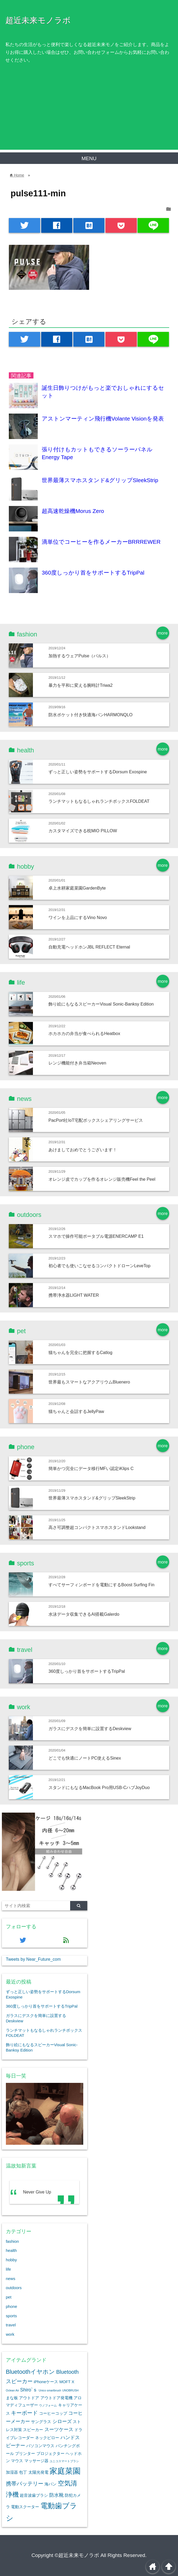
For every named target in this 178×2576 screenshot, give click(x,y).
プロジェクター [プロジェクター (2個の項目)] (50, 2453)
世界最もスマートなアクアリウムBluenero (89, 1381)
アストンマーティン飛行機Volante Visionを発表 (103, 418)
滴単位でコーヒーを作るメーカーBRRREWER (101, 542)
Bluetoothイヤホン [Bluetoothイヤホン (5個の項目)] (30, 2371)
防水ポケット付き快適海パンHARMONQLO (90, 714)
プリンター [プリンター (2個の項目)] (25, 2453)
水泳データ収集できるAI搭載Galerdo (83, 1614)
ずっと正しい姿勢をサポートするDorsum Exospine (97, 771)
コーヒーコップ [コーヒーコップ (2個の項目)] (53, 2413)
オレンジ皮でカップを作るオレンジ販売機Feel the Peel (101, 1179)
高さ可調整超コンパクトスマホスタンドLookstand (97, 1527)
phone (11, 2306)
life (8, 2269)
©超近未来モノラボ (77, 2555)
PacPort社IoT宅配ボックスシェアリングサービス (95, 1120)
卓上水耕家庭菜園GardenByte (77, 888)
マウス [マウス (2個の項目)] (17, 2461)
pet (9, 2297)
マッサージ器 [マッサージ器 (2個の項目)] (36, 2461)
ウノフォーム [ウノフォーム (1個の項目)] (48, 2405)
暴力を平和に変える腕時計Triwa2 (80, 685)
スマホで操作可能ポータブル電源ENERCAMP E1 (96, 1236)
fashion (12, 2241)
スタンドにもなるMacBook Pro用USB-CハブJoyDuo (99, 1787)
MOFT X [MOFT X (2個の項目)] (66, 2382)
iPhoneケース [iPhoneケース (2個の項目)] (46, 2382)
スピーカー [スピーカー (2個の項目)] (33, 2430)
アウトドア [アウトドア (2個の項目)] (29, 2398)
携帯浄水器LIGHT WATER (73, 1295)
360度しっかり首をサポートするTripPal (93, 572)
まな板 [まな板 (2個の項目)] (12, 2398)
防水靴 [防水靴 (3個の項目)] (56, 2495)
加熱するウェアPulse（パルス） (79, 655)
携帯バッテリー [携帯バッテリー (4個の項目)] (24, 2484)
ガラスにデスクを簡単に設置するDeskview (89, 1728)
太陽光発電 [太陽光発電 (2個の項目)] (38, 2472)
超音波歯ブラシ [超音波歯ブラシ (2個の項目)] (34, 2495)
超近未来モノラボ (38, 20)
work (10, 2334)
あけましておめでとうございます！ (82, 1149)
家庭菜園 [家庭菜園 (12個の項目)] (65, 2470)
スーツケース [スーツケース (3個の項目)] (58, 2429)
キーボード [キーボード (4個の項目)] (24, 2413)
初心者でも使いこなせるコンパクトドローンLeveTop (99, 1265)
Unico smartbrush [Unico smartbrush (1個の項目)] (50, 2390)
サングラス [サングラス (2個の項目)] (41, 2422)
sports (11, 2315)
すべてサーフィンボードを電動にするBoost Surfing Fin (101, 1584)
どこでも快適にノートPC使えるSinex (84, 1758)
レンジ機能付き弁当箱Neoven (77, 1062)
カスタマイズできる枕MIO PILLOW (82, 830)
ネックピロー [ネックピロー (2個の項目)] (47, 2438)
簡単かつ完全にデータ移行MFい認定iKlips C (91, 1468)
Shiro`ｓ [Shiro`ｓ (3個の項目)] (28, 2390)
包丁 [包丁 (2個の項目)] (23, 2472)
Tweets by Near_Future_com (33, 1959)
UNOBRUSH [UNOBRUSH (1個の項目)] (70, 2390)
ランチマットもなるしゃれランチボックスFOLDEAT (98, 801)
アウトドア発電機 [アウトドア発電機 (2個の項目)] (56, 2398)
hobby (11, 2260)
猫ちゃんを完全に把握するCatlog (80, 1352)
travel (11, 2325)
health (11, 2250)
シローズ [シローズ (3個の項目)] (62, 2421)
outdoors (14, 2287)
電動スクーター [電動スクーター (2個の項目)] (25, 2507)
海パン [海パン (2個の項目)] (50, 2484)
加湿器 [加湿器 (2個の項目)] (12, 2472)
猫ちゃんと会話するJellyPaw (76, 1411)
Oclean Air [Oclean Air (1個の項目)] (12, 2390)
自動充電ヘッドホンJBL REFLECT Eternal (89, 946)
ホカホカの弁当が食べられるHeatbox (84, 1033)
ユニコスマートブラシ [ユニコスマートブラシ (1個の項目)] (64, 2461)
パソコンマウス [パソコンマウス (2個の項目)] (40, 2446)
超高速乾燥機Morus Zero (73, 511)
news (10, 2278)
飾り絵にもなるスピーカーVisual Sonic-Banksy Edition (101, 1004)
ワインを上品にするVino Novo (77, 917)
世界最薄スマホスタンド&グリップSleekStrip (100, 480)
